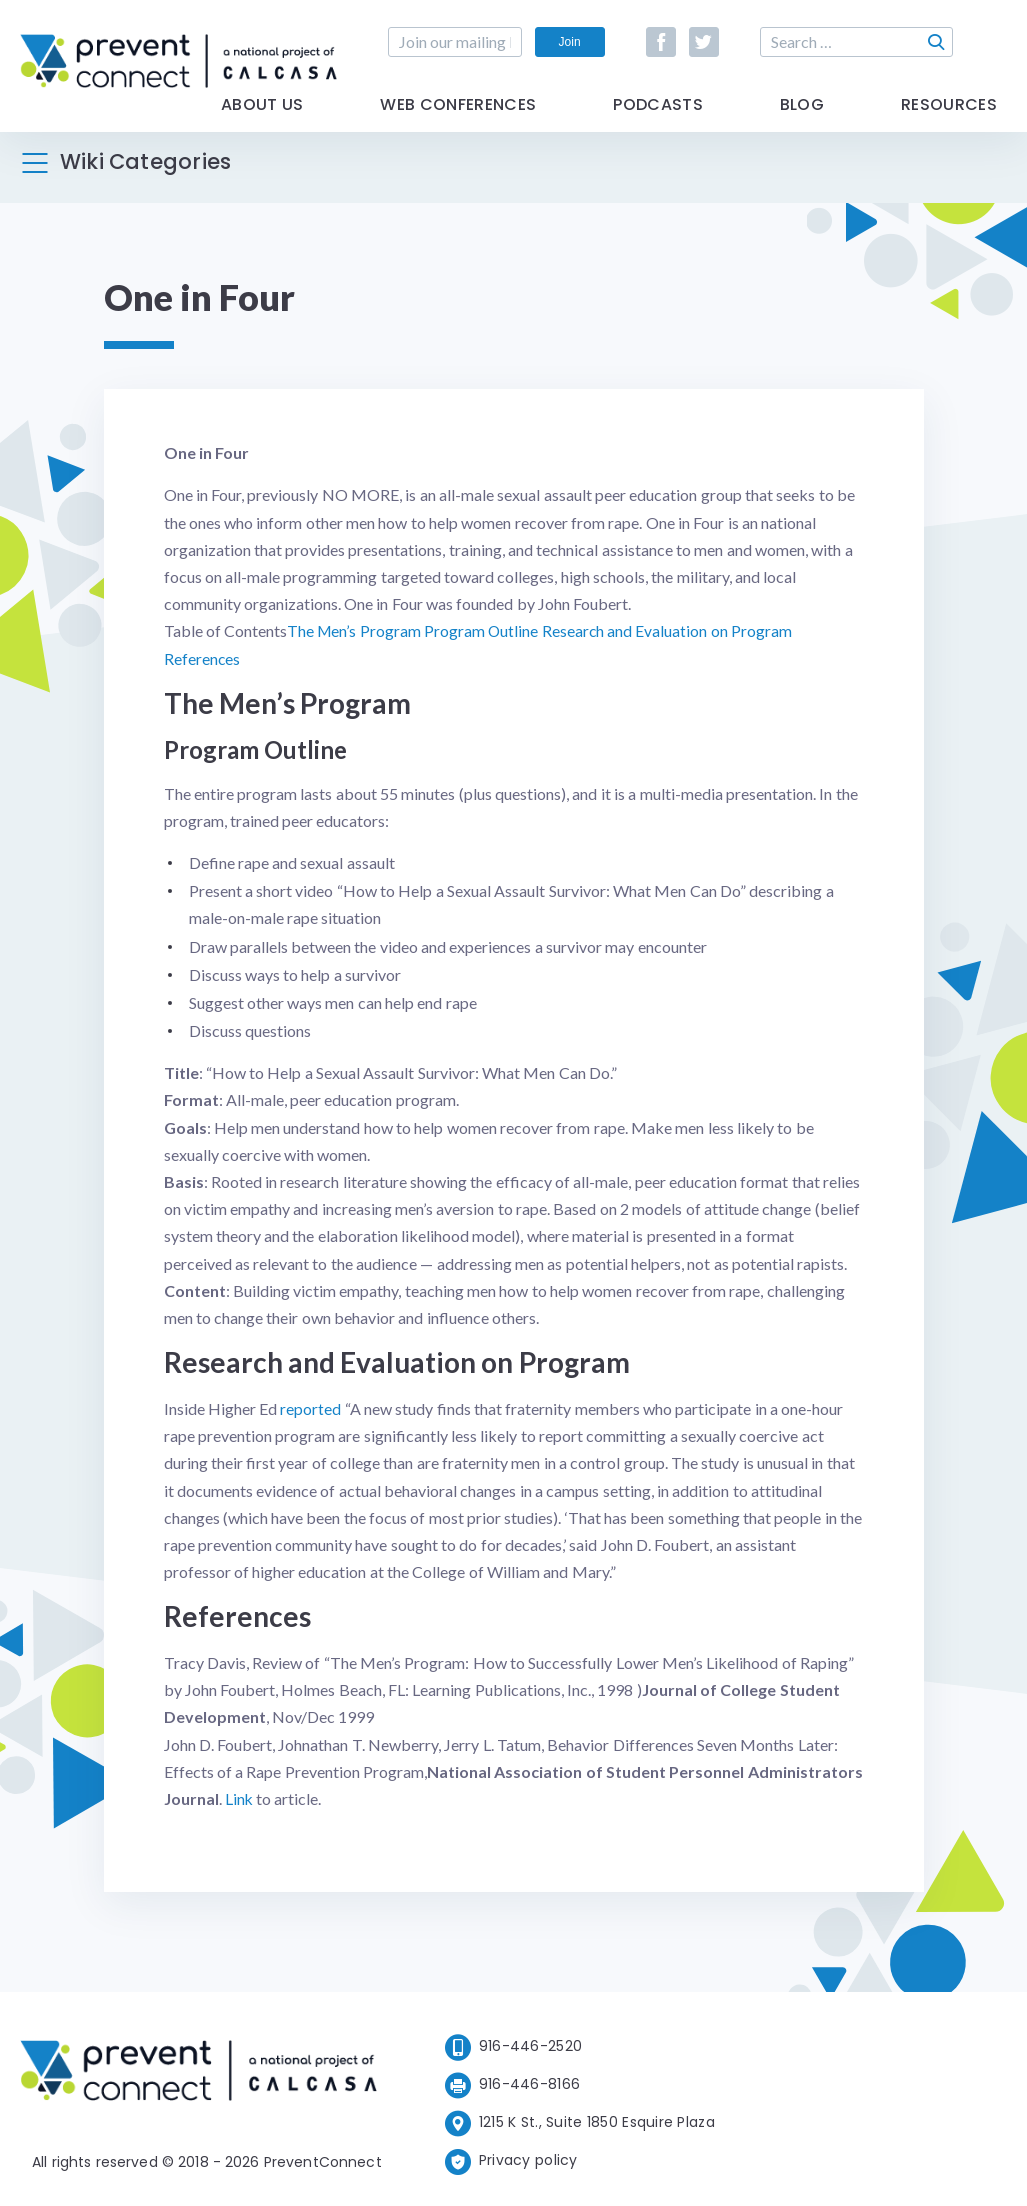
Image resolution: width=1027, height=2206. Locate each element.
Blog (802, 122)
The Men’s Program (355, 630)
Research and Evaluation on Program (668, 630)
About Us (262, 122)
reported (310, 1407)
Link (239, 1797)
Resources (949, 122)
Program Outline (482, 630)
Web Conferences (458, 122)
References (202, 658)
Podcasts (658, 122)
